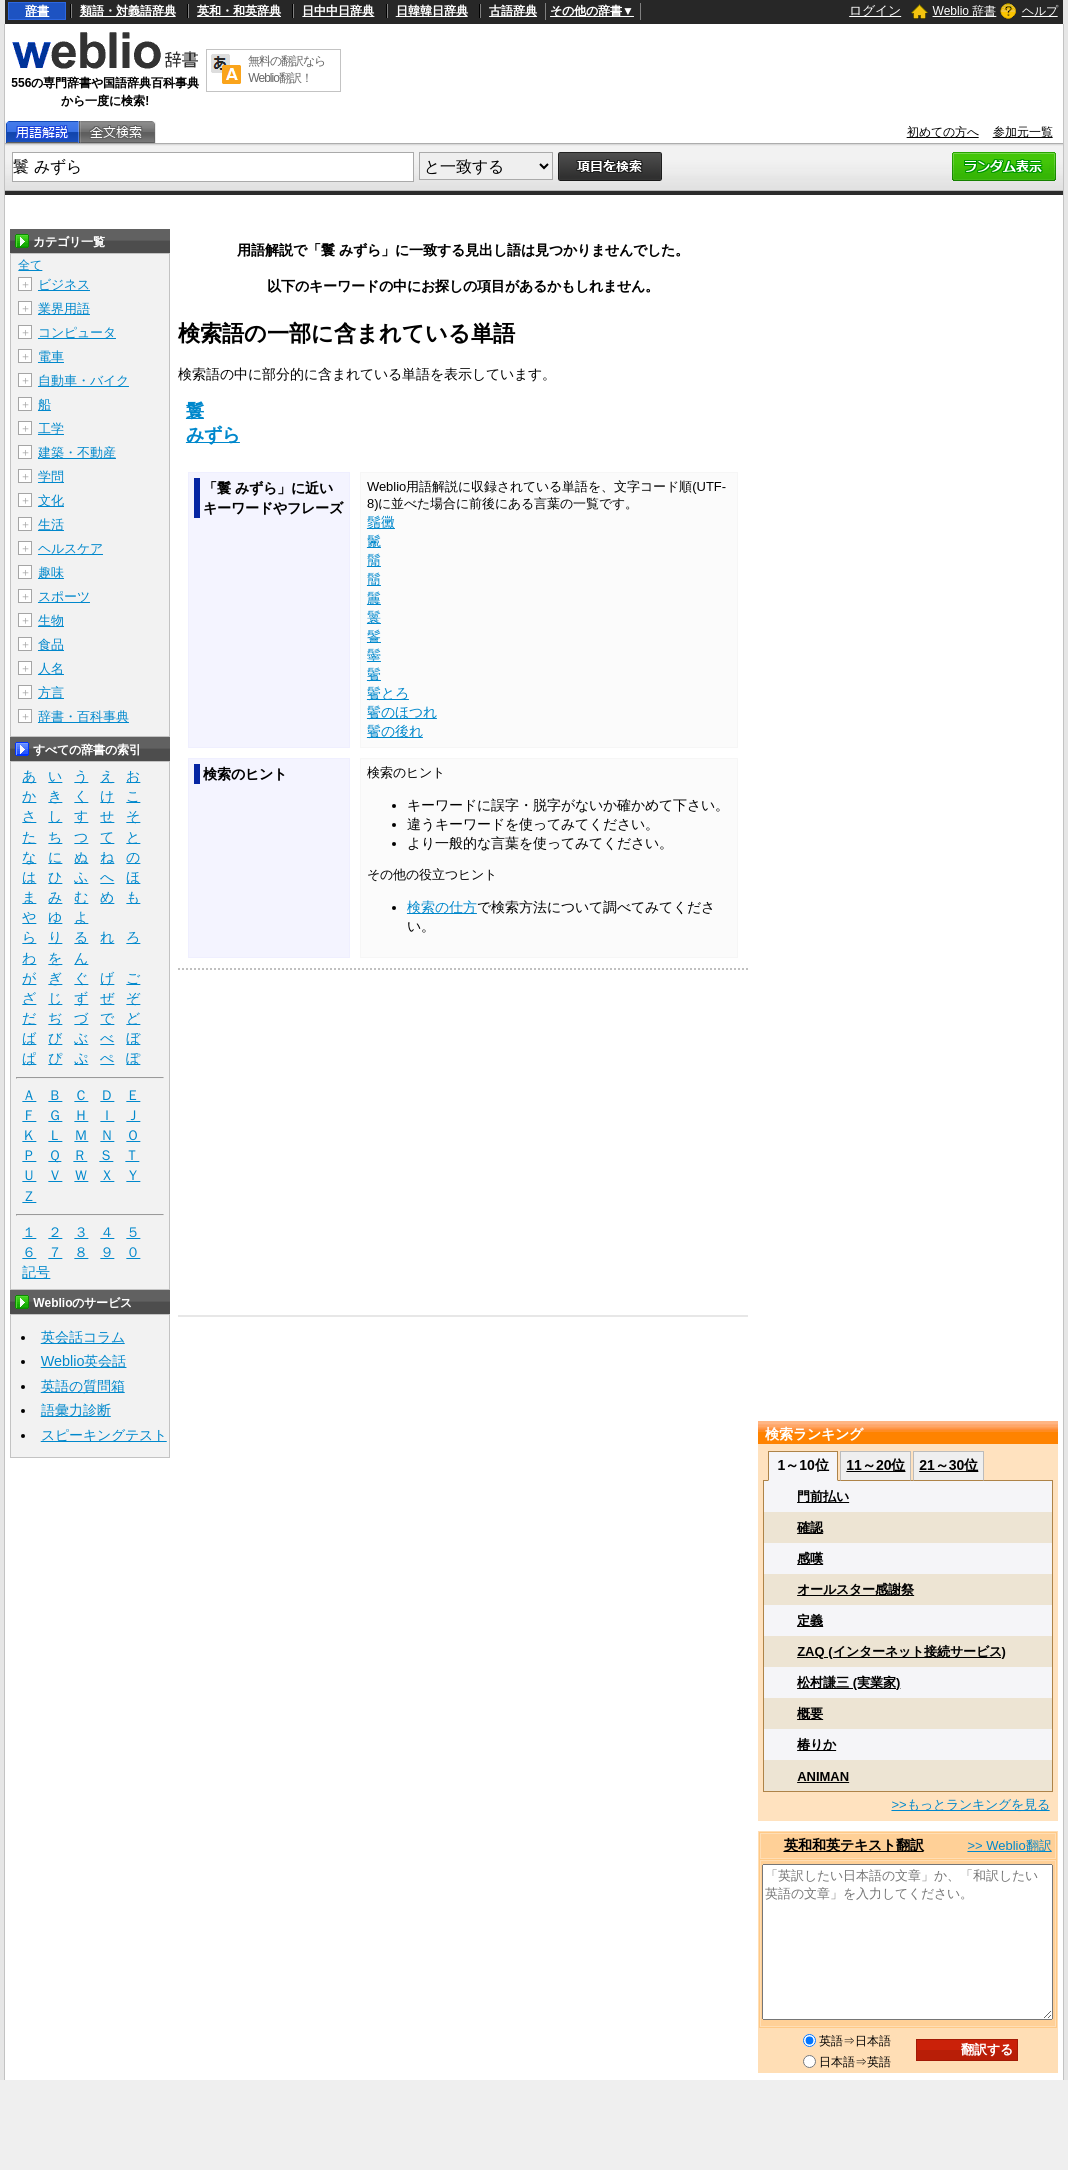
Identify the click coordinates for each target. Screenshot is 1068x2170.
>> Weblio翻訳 (1009, 1845)
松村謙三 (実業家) (848, 1682)
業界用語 (64, 308)
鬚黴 (381, 522)
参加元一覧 (1023, 132)
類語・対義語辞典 (128, 11)
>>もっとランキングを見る (970, 1804)
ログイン (875, 10)
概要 (810, 1713)
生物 (51, 620)
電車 (51, 356)
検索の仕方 (442, 907)
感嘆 (810, 1558)
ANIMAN (823, 1776)
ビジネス (64, 284)
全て (30, 265)
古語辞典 (513, 11)
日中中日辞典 (338, 11)
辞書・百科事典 (83, 716)
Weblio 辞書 (965, 11)
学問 (51, 476)
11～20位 (875, 1465)
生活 (51, 524)
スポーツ (64, 596)
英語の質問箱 (83, 1386)
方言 (51, 692)
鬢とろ (388, 693)
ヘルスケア (70, 548)
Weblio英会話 (84, 1361)
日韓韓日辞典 (432, 11)
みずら (213, 435)
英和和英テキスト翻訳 (854, 1845)
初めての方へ (943, 132)
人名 (51, 668)
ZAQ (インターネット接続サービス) (901, 1651)
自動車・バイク (83, 380)
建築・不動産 (77, 452)
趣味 (51, 572)
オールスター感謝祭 (855, 1589)
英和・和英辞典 (239, 11)
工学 (51, 428)
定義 (810, 1620)
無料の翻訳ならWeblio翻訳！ (286, 69)
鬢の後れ (395, 731)
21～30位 (948, 1465)
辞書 (37, 11)
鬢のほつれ (402, 712)
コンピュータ (77, 332)
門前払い (823, 1496)
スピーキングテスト (104, 1435)
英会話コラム (83, 1337)
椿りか (816, 1744)
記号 (36, 1272)
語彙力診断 (76, 1410)
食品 (51, 644)
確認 (810, 1527)
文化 (51, 500)
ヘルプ (1040, 11)
